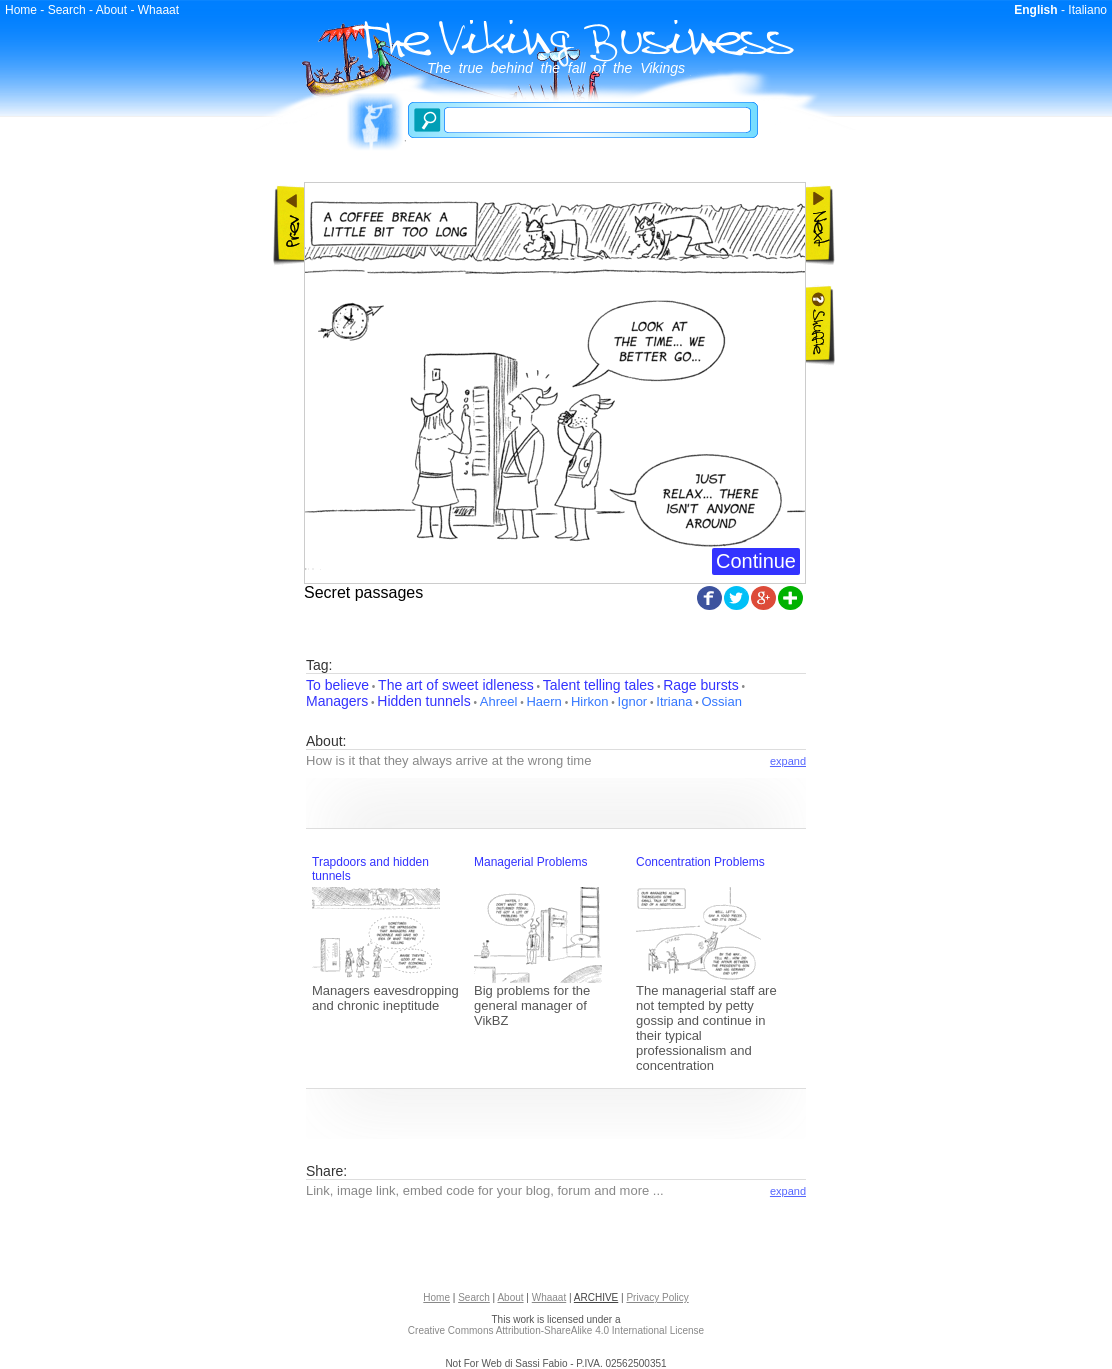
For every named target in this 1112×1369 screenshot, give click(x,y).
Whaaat (158, 10)
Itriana (674, 701)
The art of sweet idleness (456, 685)
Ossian (721, 701)
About (111, 10)
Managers (337, 701)
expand (788, 761)
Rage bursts (700, 685)
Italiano (1087, 10)
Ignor (633, 701)
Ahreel (499, 701)
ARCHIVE (596, 1297)
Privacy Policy (657, 1297)
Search (67, 10)
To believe (337, 685)
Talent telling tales (598, 685)
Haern (543, 701)
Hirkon (590, 701)
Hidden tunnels (423, 701)
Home (21, 10)
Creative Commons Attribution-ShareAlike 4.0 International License (556, 1330)
